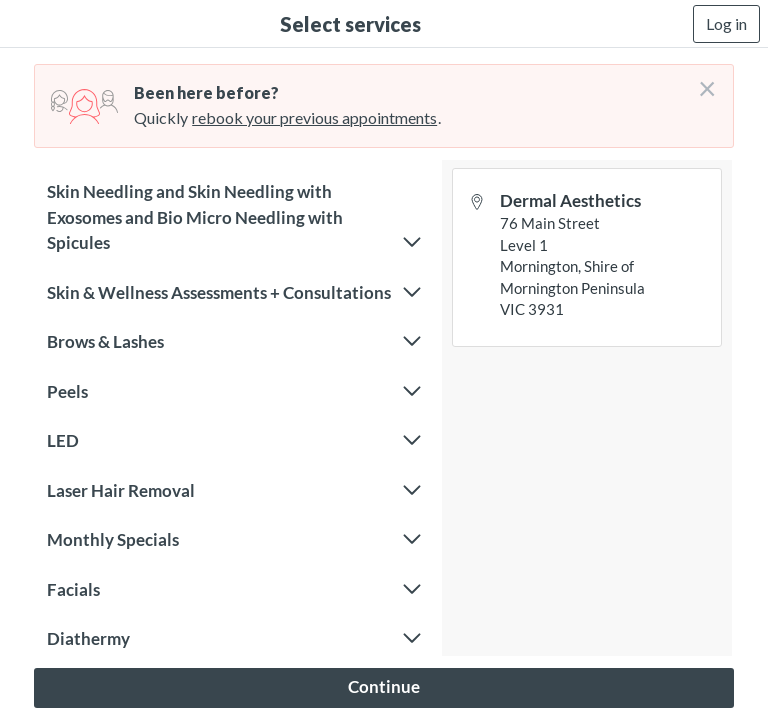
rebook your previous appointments (314, 117)
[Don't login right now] (701, 81)
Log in (726, 23)
